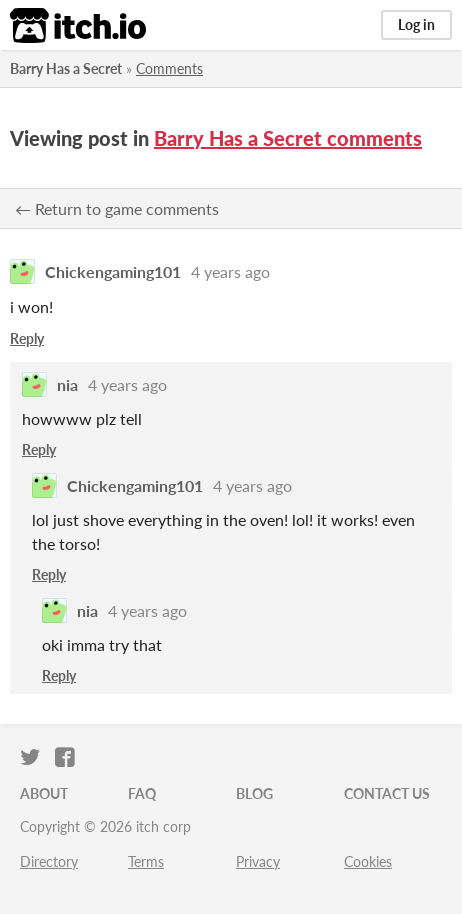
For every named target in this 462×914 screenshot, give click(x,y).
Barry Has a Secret (66, 68)
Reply (27, 338)
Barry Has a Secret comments (288, 138)
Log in (416, 24)
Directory (49, 861)
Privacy (258, 861)
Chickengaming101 (113, 271)
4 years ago (230, 271)
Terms (146, 861)
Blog (254, 793)
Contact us (387, 793)
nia (67, 384)
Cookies (368, 861)
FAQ (142, 793)
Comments (169, 68)
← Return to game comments (117, 208)
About (44, 793)
